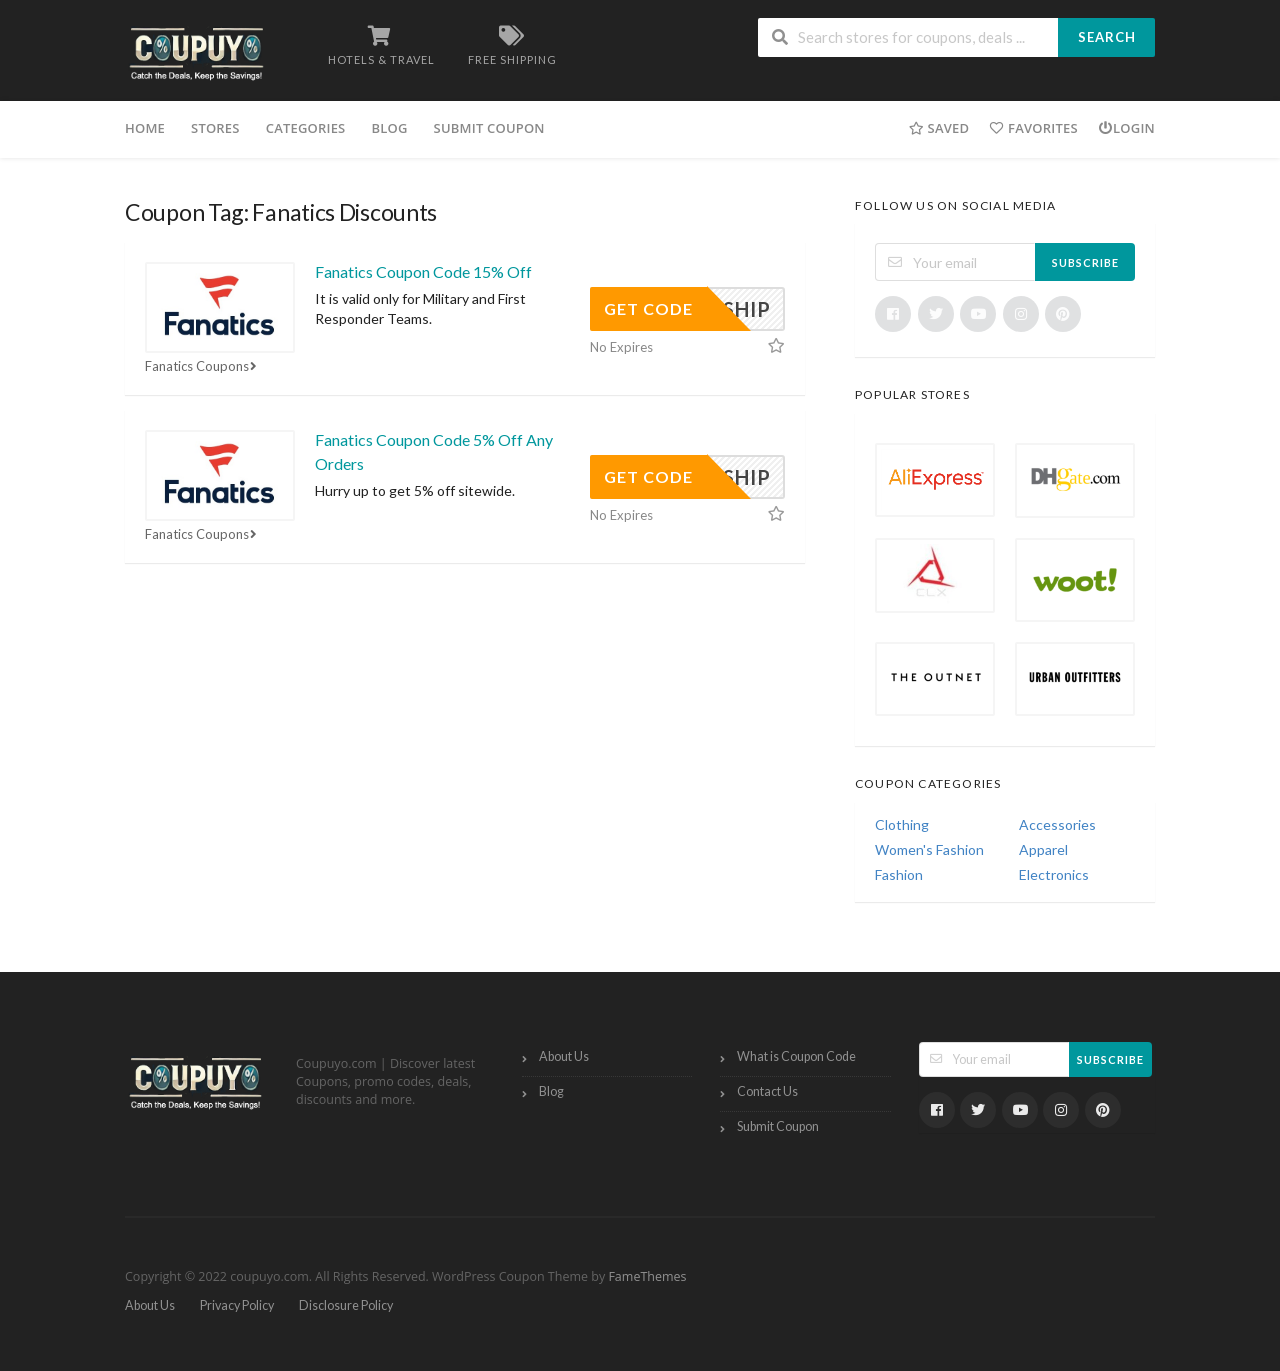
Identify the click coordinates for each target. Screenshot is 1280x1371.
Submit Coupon (489, 128)
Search (1107, 37)
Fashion (899, 874)
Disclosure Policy (346, 1305)
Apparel (1043, 849)
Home (145, 128)
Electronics (1054, 874)
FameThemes (647, 1276)
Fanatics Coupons (203, 366)
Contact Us (767, 1091)
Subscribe (1085, 262)
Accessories (1057, 824)
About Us (564, 1056)
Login (1126, 128)
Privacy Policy (237, 1305)
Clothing (902, 824)
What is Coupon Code (796, 1056)
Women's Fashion (929, 849)
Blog (389, 128)
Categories (306, 128)
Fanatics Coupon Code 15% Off (423, 271)
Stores (215, 128)
